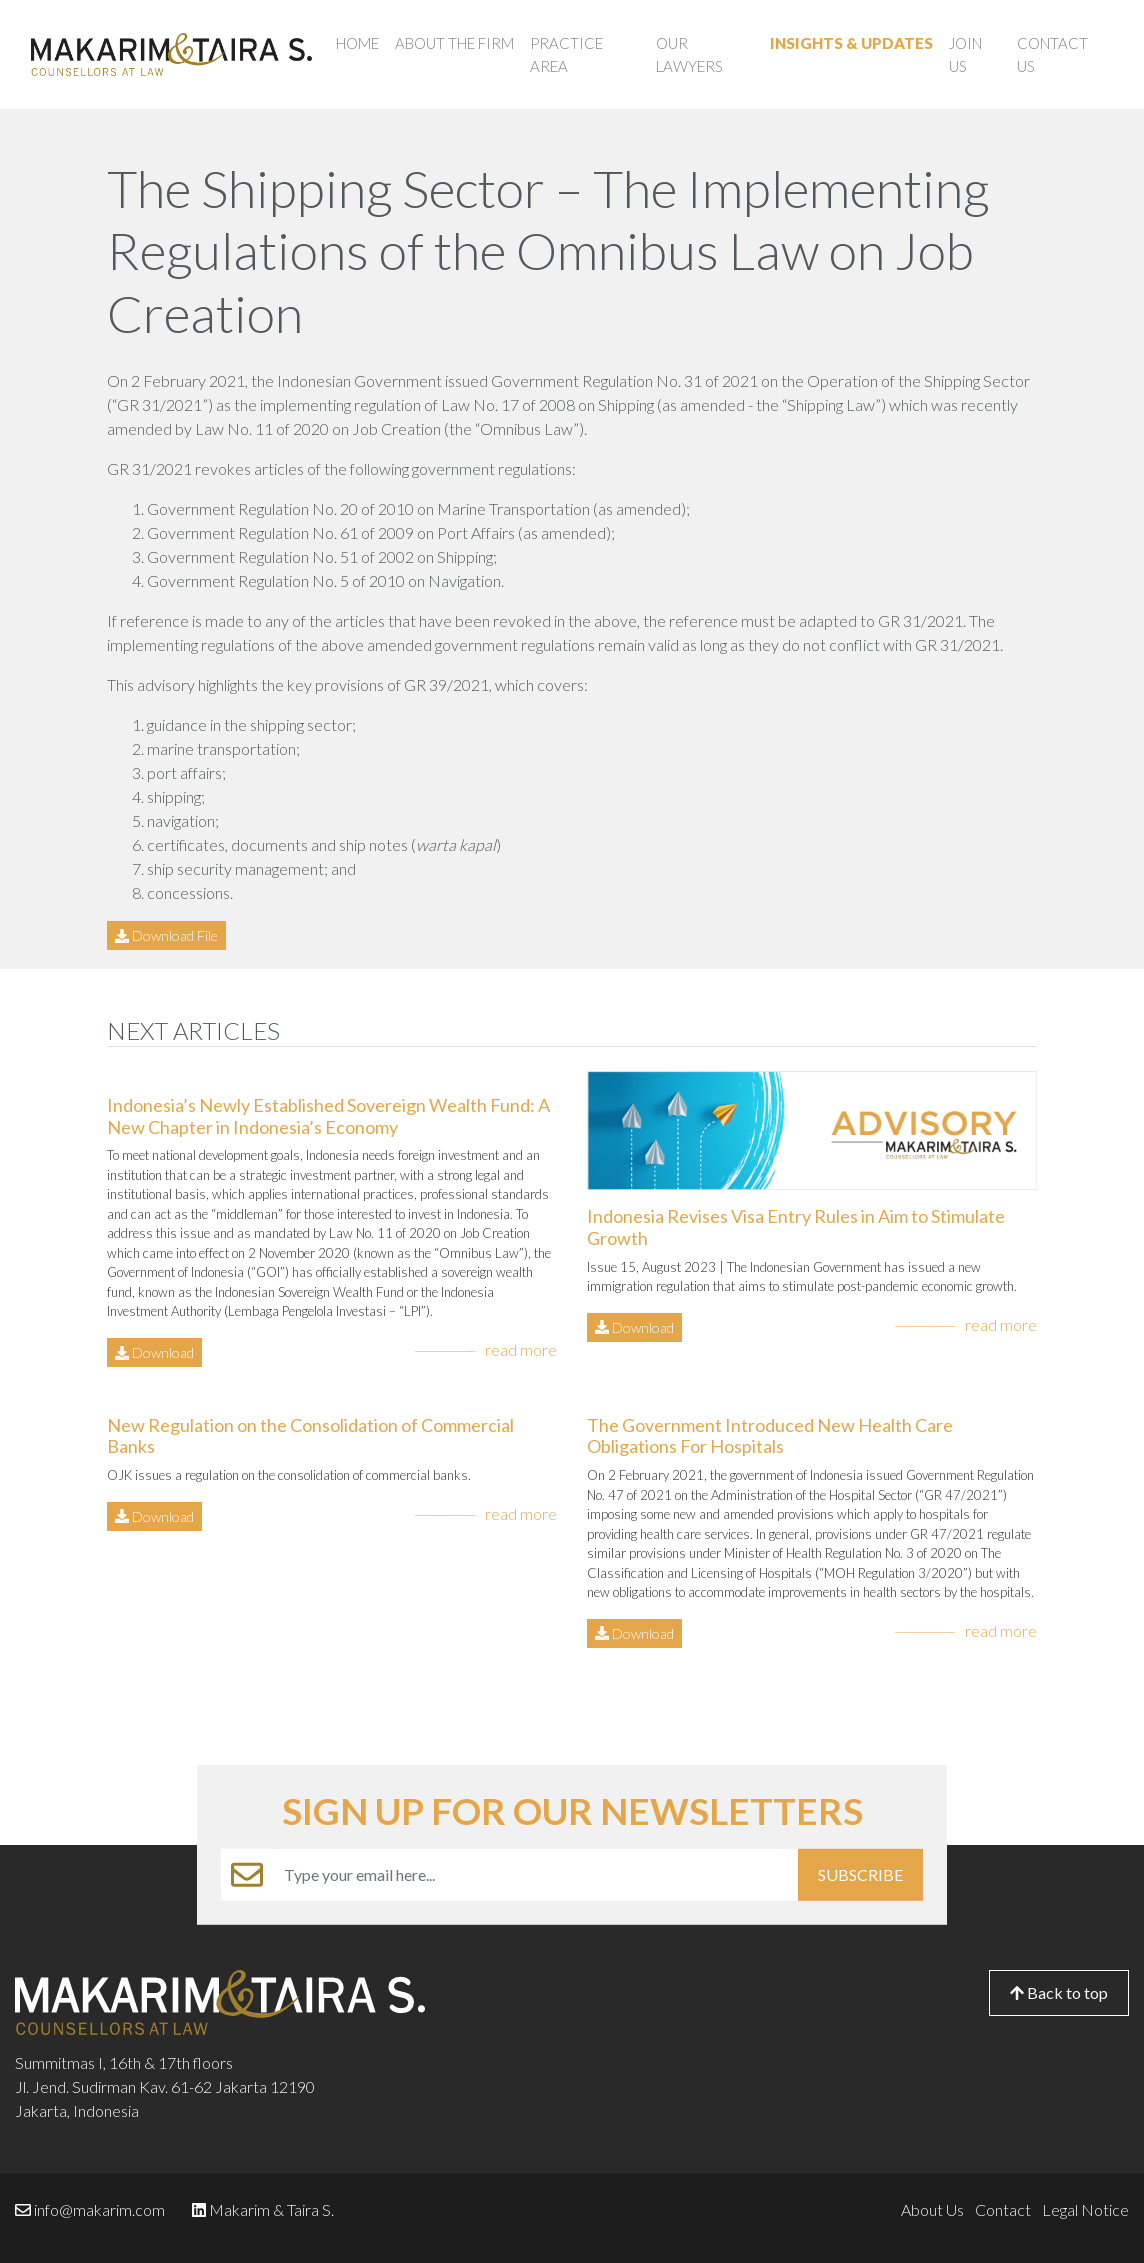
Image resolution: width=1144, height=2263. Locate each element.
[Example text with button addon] (535, 1875)
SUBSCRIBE (860, 1874)
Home (357, 43)
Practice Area (566, 54)
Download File (166, 935)
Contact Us (1052, 54)
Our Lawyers (689, 54)
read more (521, 1349)
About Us (932, 2209)
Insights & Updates (851, 43)
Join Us (965, 54)
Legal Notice (1085, 2209)
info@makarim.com (99, 2209)
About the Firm (454, 43)
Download (154, 1352)
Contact (1003, 2209)
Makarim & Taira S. (271, 2209)
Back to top (1059, 1992)
